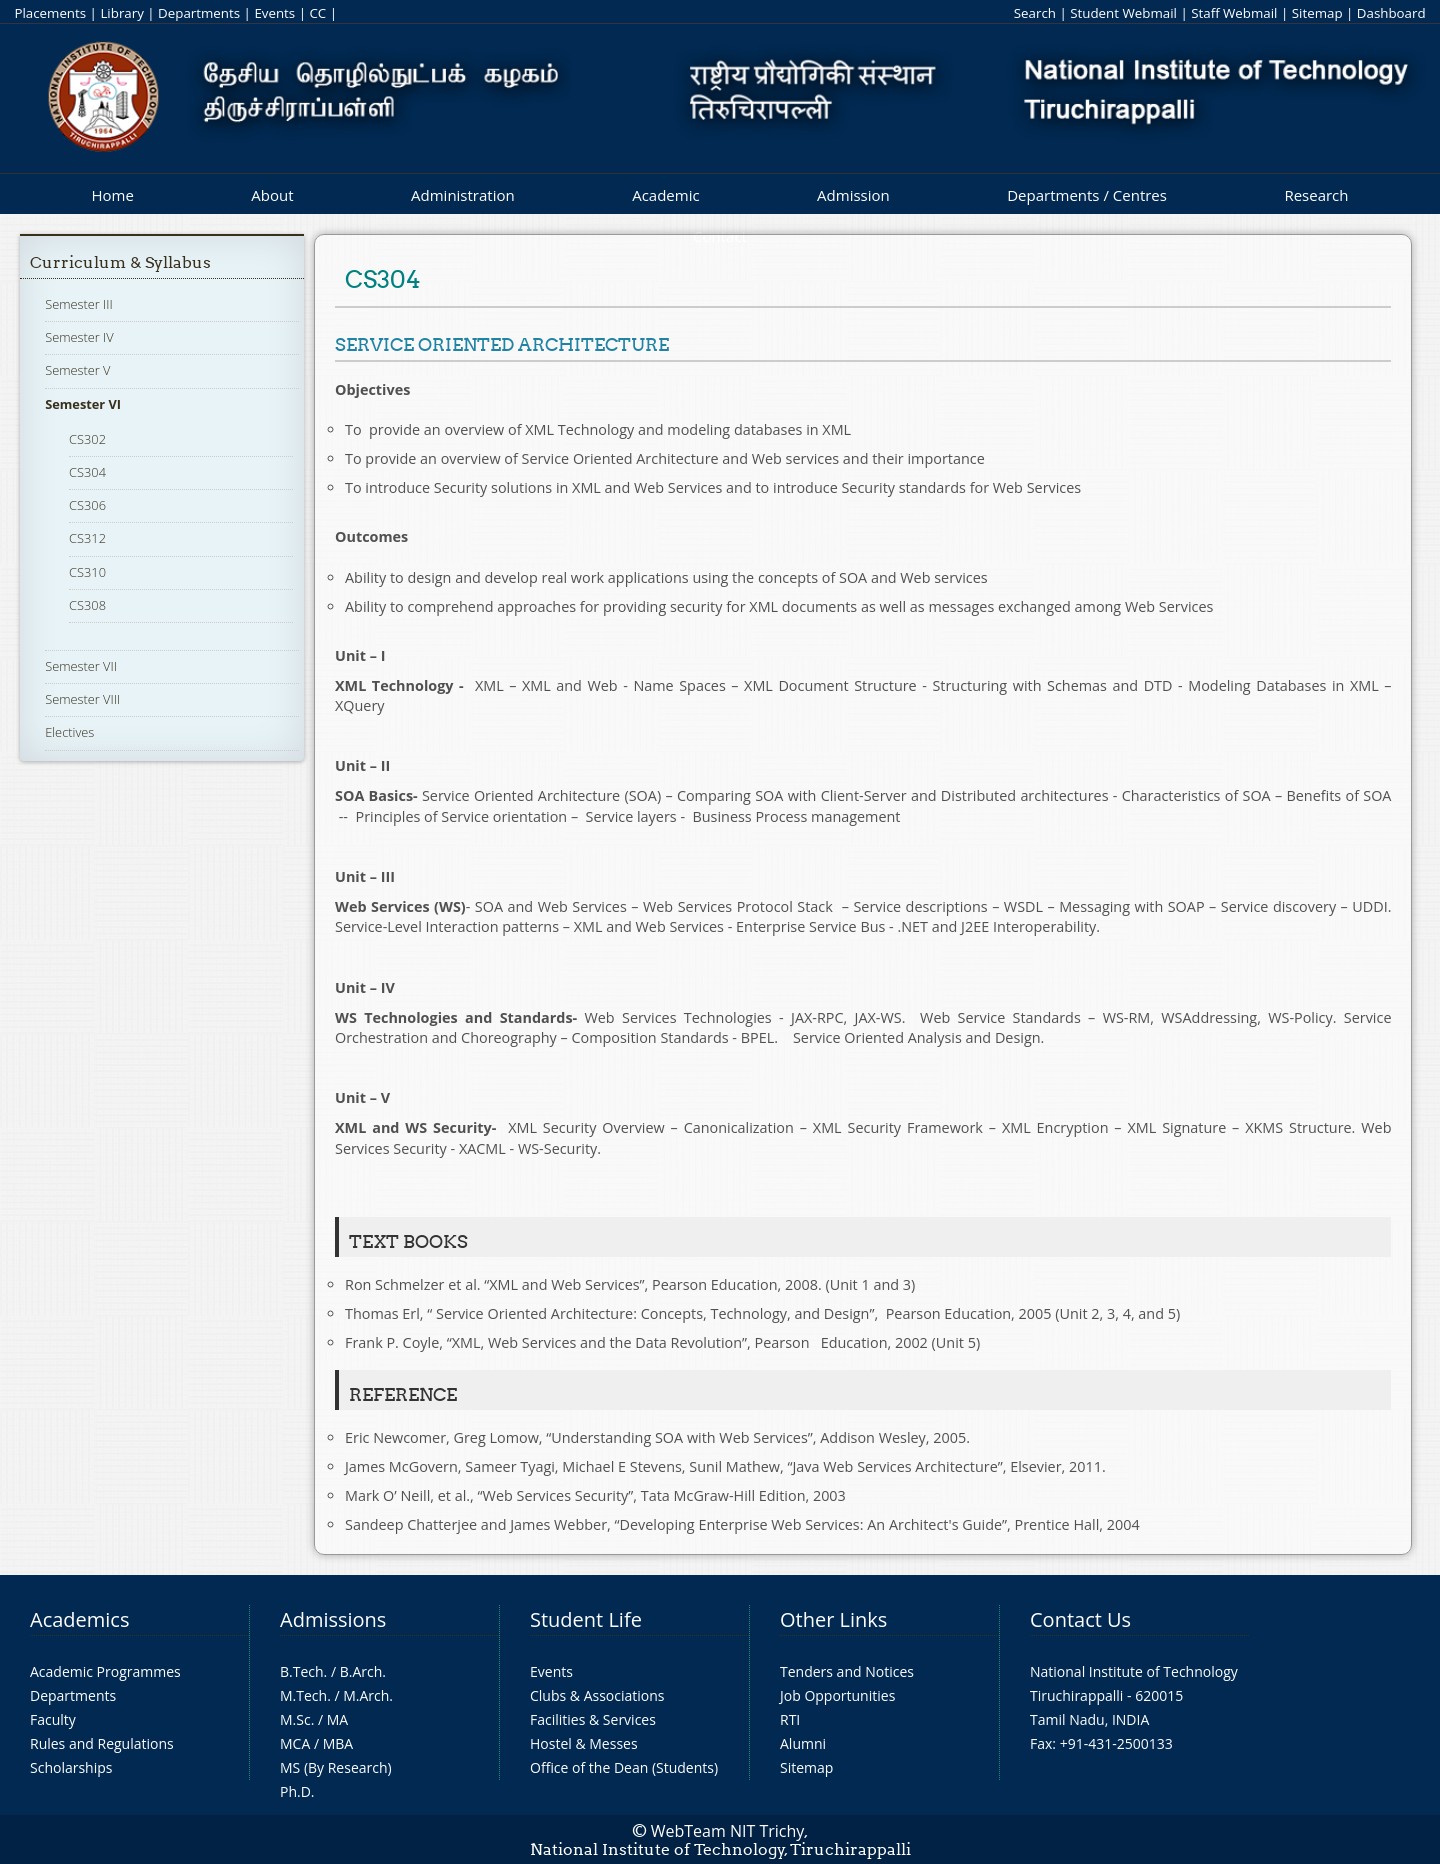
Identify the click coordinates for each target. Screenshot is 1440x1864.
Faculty (53, 1719)
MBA (338, 1743)
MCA (295, 1743)
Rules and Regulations (102, 1743)
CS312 (87, 538)
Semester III (79, 304)
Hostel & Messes (584, 1743)
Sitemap (1317, 13)
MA (337, 1719)
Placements (50, 13)
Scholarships (71, 1767)
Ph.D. (297, 1791)
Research (1316, 195)
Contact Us (1080, 1619)
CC (317, 13)
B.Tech (302, 1671)
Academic (665, 195)
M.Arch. (368, 1695)
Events (274, 13)
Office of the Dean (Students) (624, 1767)
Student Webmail (1123, 13)
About (272, 195)
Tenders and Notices (847, 1671)
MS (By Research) (336, 1767)
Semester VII (81, 666)
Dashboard (1391, 13)
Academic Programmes (105, 1671)
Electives (69, 732)
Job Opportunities (837, 1695)
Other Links (833, 1619)
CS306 (87, 505)
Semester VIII (82, 699)
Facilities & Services (593, 1719)
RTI (790, 1719)
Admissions (333, 1619)
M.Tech (303, 1695)
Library (121, 13)
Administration (463, 195)
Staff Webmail (1234, 13)
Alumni (803, 1743)
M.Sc (295, 1719)
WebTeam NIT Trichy (728, 1831)
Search (1035, 13)
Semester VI (83, 404)
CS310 (87, 572)
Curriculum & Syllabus (120, 262)
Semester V (77, 370)
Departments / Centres (1087, 195)
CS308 (87, 605)
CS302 (87, 439)
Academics (79, 1619)
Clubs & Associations (597, 1695)
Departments (199, 13)
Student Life (586, 1619)
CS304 (87, 472)
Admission (853, 195)
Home (112, 195)
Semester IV (79, 337)
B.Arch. (363, 1671)
